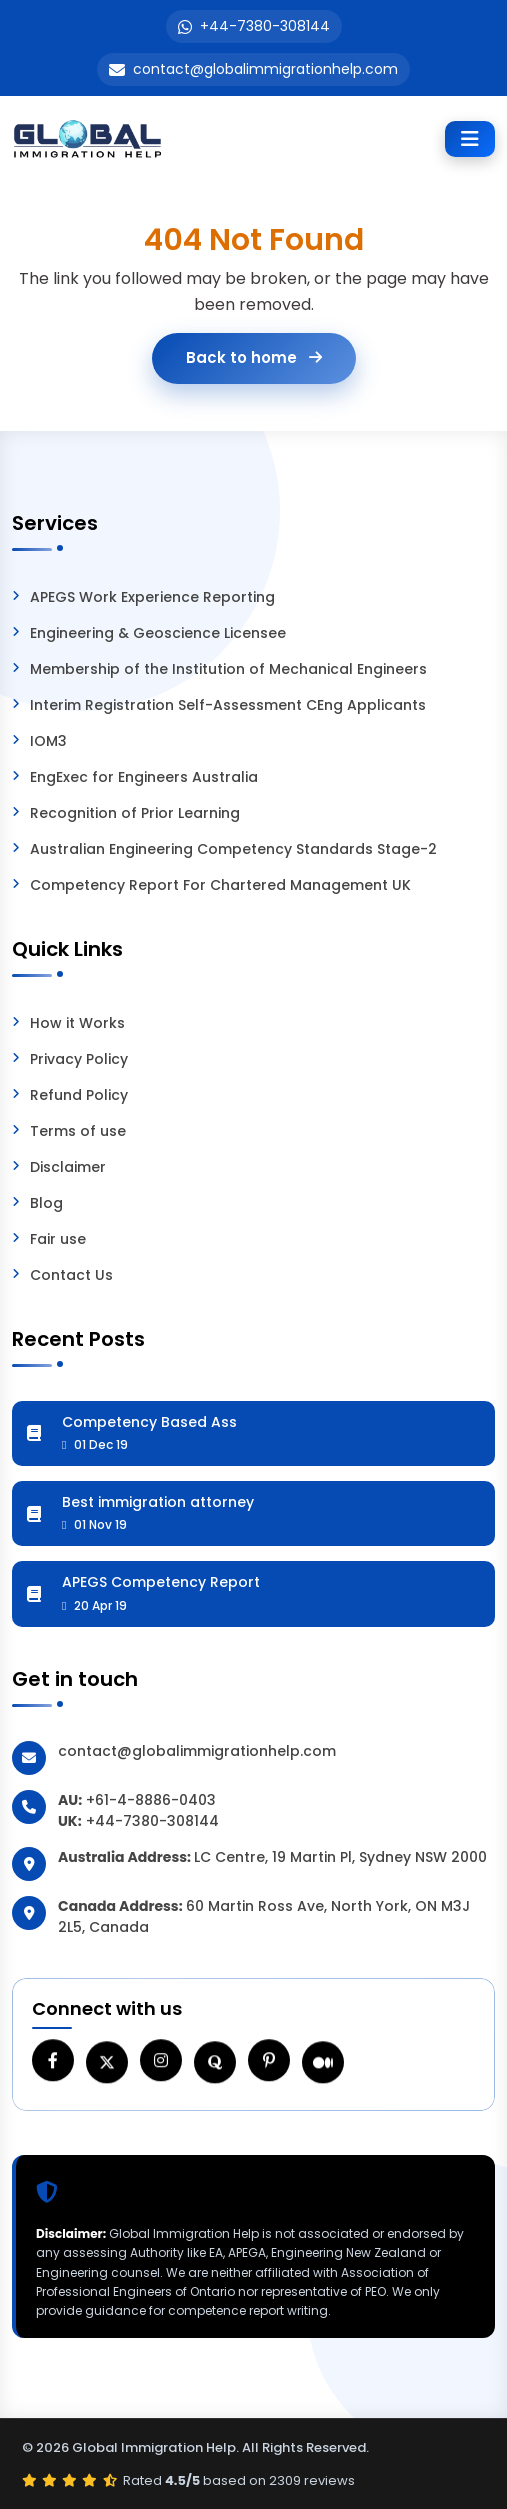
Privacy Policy (79, 1059)
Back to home (254, 357)
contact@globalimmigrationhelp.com (265, 69)
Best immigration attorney (271, 1513)
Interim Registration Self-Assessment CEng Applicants (228, 705)
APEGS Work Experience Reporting (152, 597)
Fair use (58, 1239)
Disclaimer (68, 1167)
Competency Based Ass (271, 1433)
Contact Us (71, 1275)
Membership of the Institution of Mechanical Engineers (228, 669)
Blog (46, 1203)
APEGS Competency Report (271, 1593)
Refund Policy (79, 1095)
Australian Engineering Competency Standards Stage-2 (233, 849)
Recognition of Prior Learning (135, 813)
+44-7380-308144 (265, 26)
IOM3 (48, 741)
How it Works (77, 1023)
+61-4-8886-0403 (151, 1800)
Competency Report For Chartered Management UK (220, 885)
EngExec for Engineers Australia (144, 777)
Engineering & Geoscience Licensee (158, 633)
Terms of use (78, 1131)
